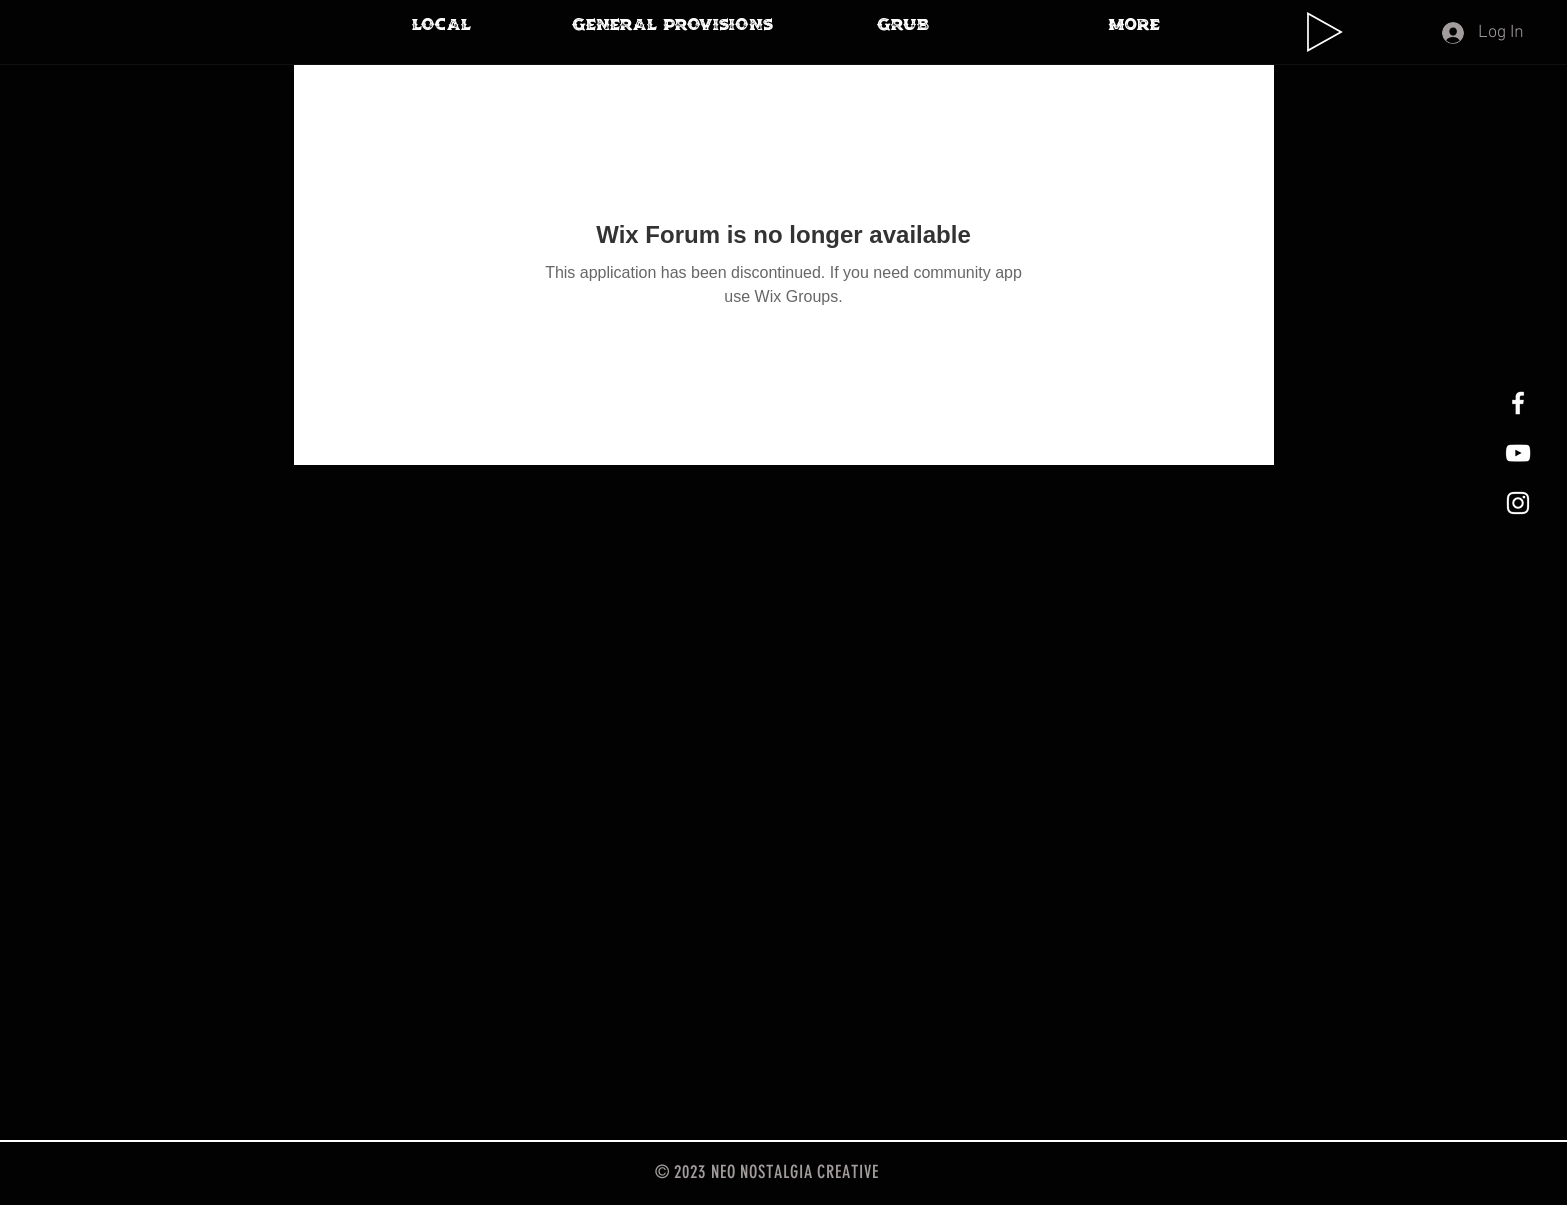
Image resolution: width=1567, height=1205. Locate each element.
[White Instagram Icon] (1518, 503)
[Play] (1325, 32)
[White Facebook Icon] (1518, 403)
